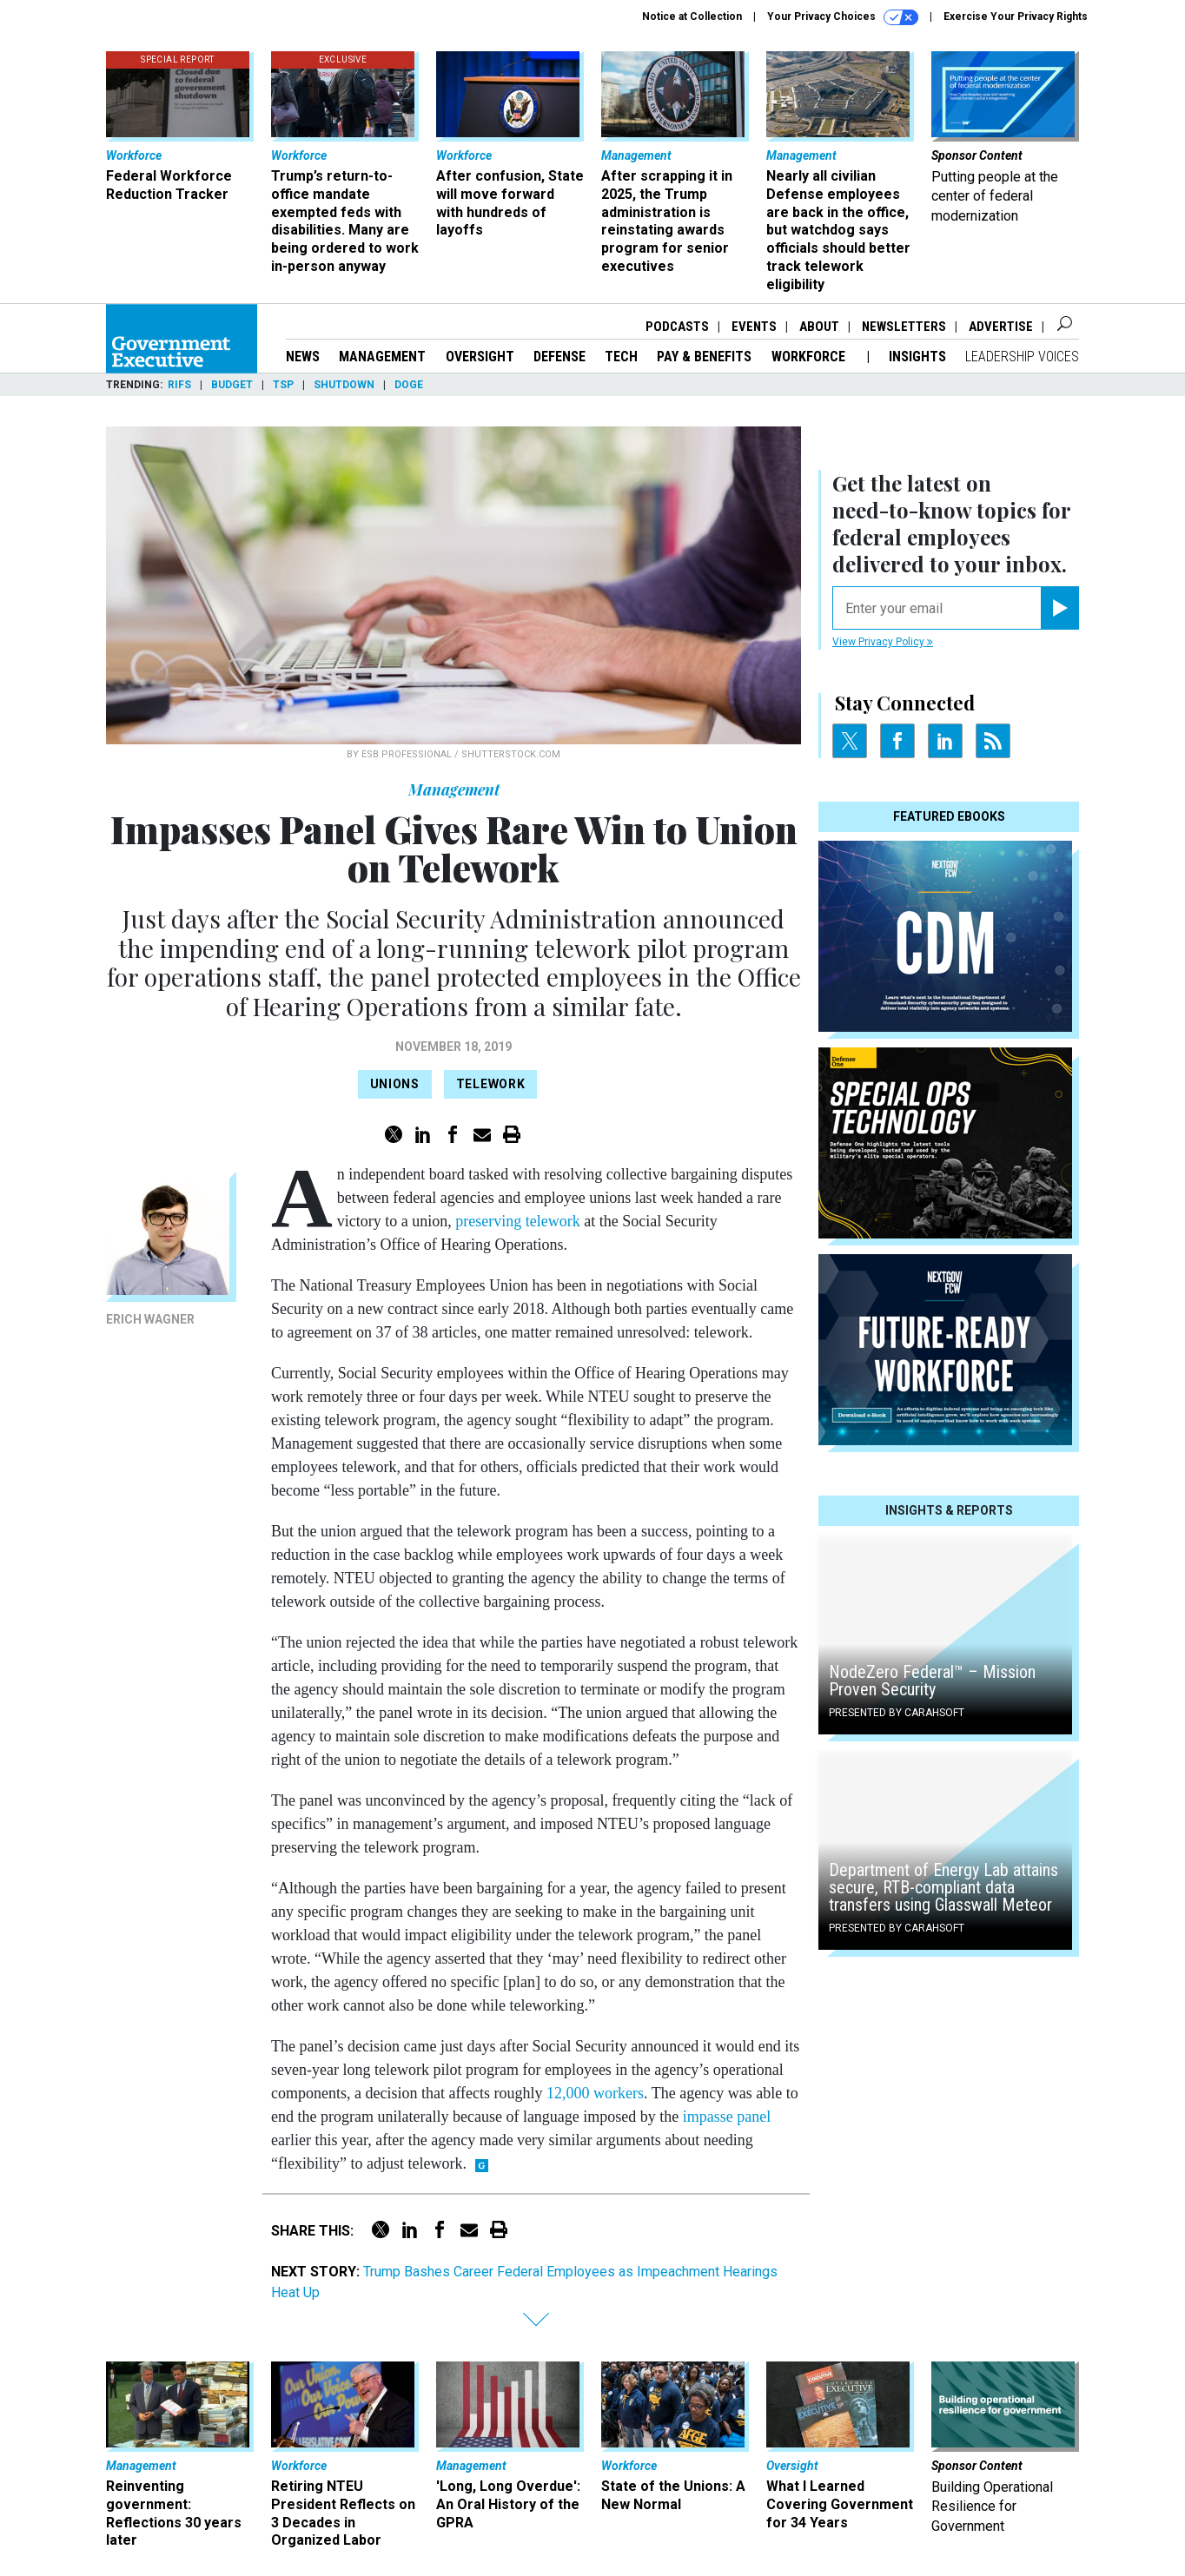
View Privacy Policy (882, 642)
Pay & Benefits (704, 356)
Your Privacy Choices (842, 17)
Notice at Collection (692, 16)
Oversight (480, 356)
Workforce (810, 356)
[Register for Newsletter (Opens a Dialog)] (1059, 608)
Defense (559, 356)
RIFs (179, 385)
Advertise (1001, 326)
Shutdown (344, 385)
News (303, 356)
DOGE (408, 385)
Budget (232, 385)
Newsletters (904, 326)
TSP (283, 385)
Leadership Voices (1022, 356)
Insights (917, 356)
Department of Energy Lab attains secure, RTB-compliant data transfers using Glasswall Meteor (943, 1887)
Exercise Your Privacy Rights (1015, 16)
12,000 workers (595, 2093)
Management (382, 356)
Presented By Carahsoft (896, 1713)
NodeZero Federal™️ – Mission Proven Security (932, 1680)
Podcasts (677, 326)
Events (754, 326)
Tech (621, 356)
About (819, 326)
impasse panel (727, 2116)
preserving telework (517, 1221)
